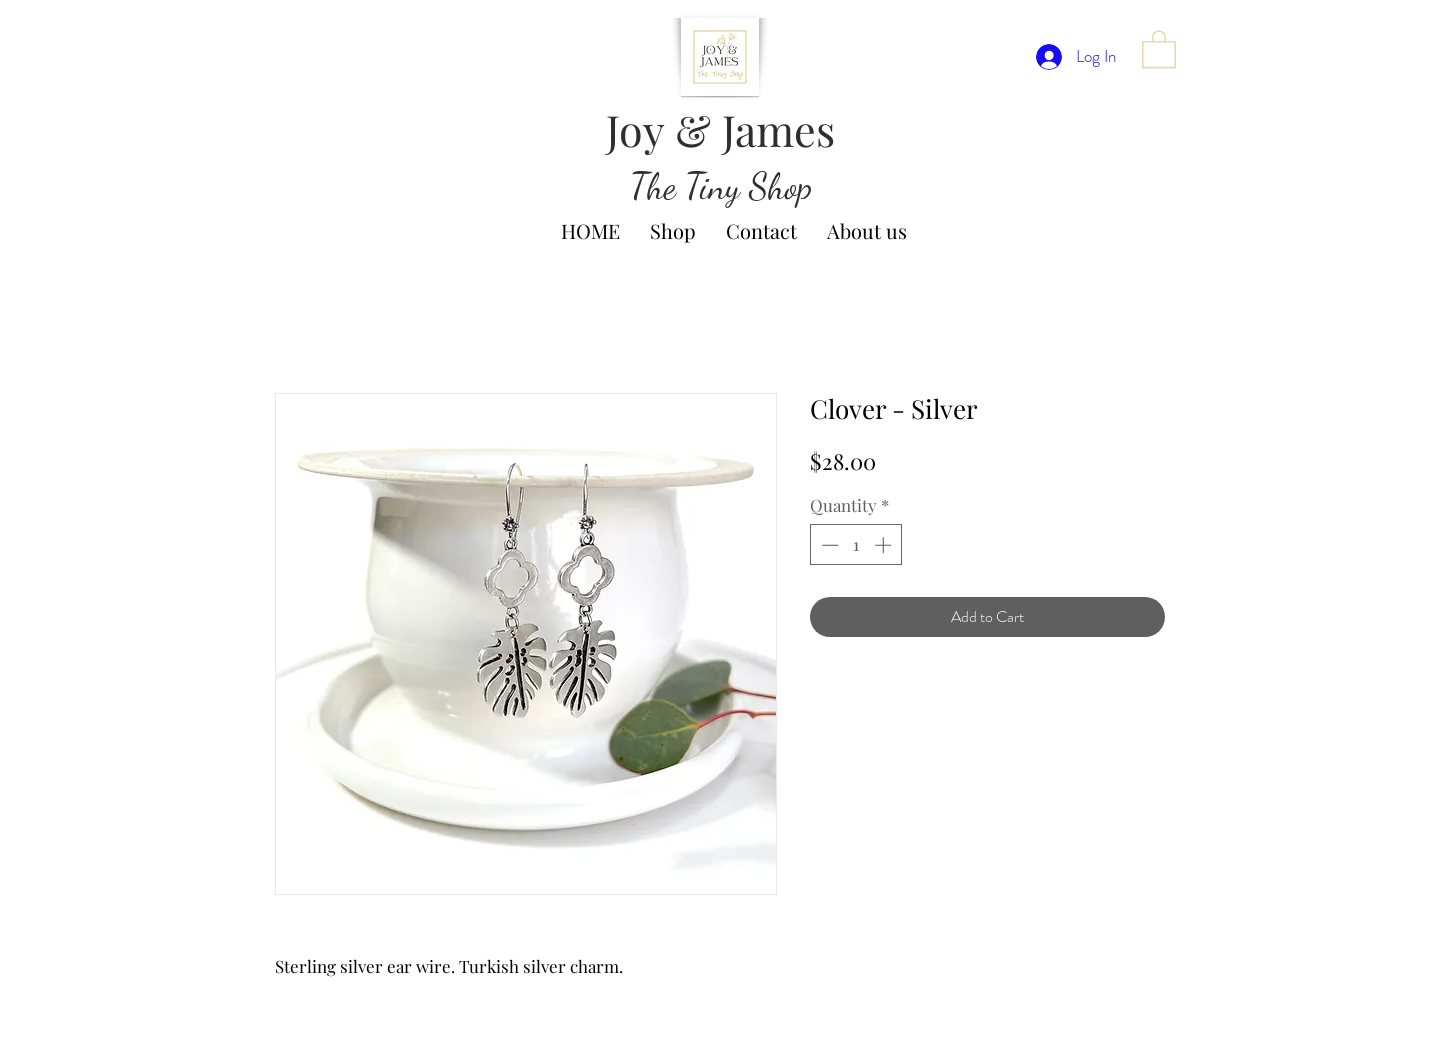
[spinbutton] (856, 545)
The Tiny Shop (721, 186)
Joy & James (720, 129)
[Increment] (885, 545)
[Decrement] (828, 545)
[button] (1159, 48)
